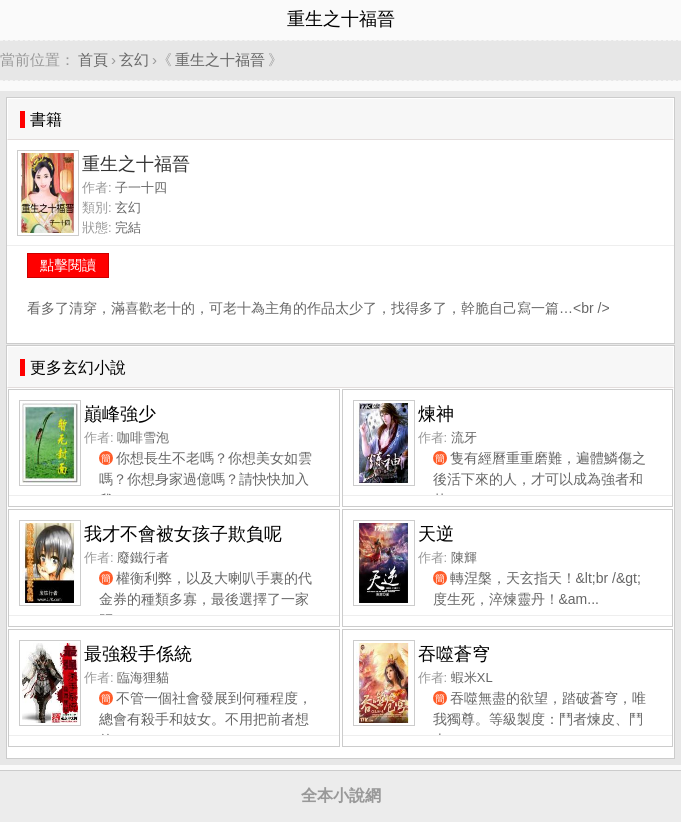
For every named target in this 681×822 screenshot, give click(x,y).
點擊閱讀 (68, 265)
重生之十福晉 (220, 59)
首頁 (93, 59)
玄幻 (134, 59)
